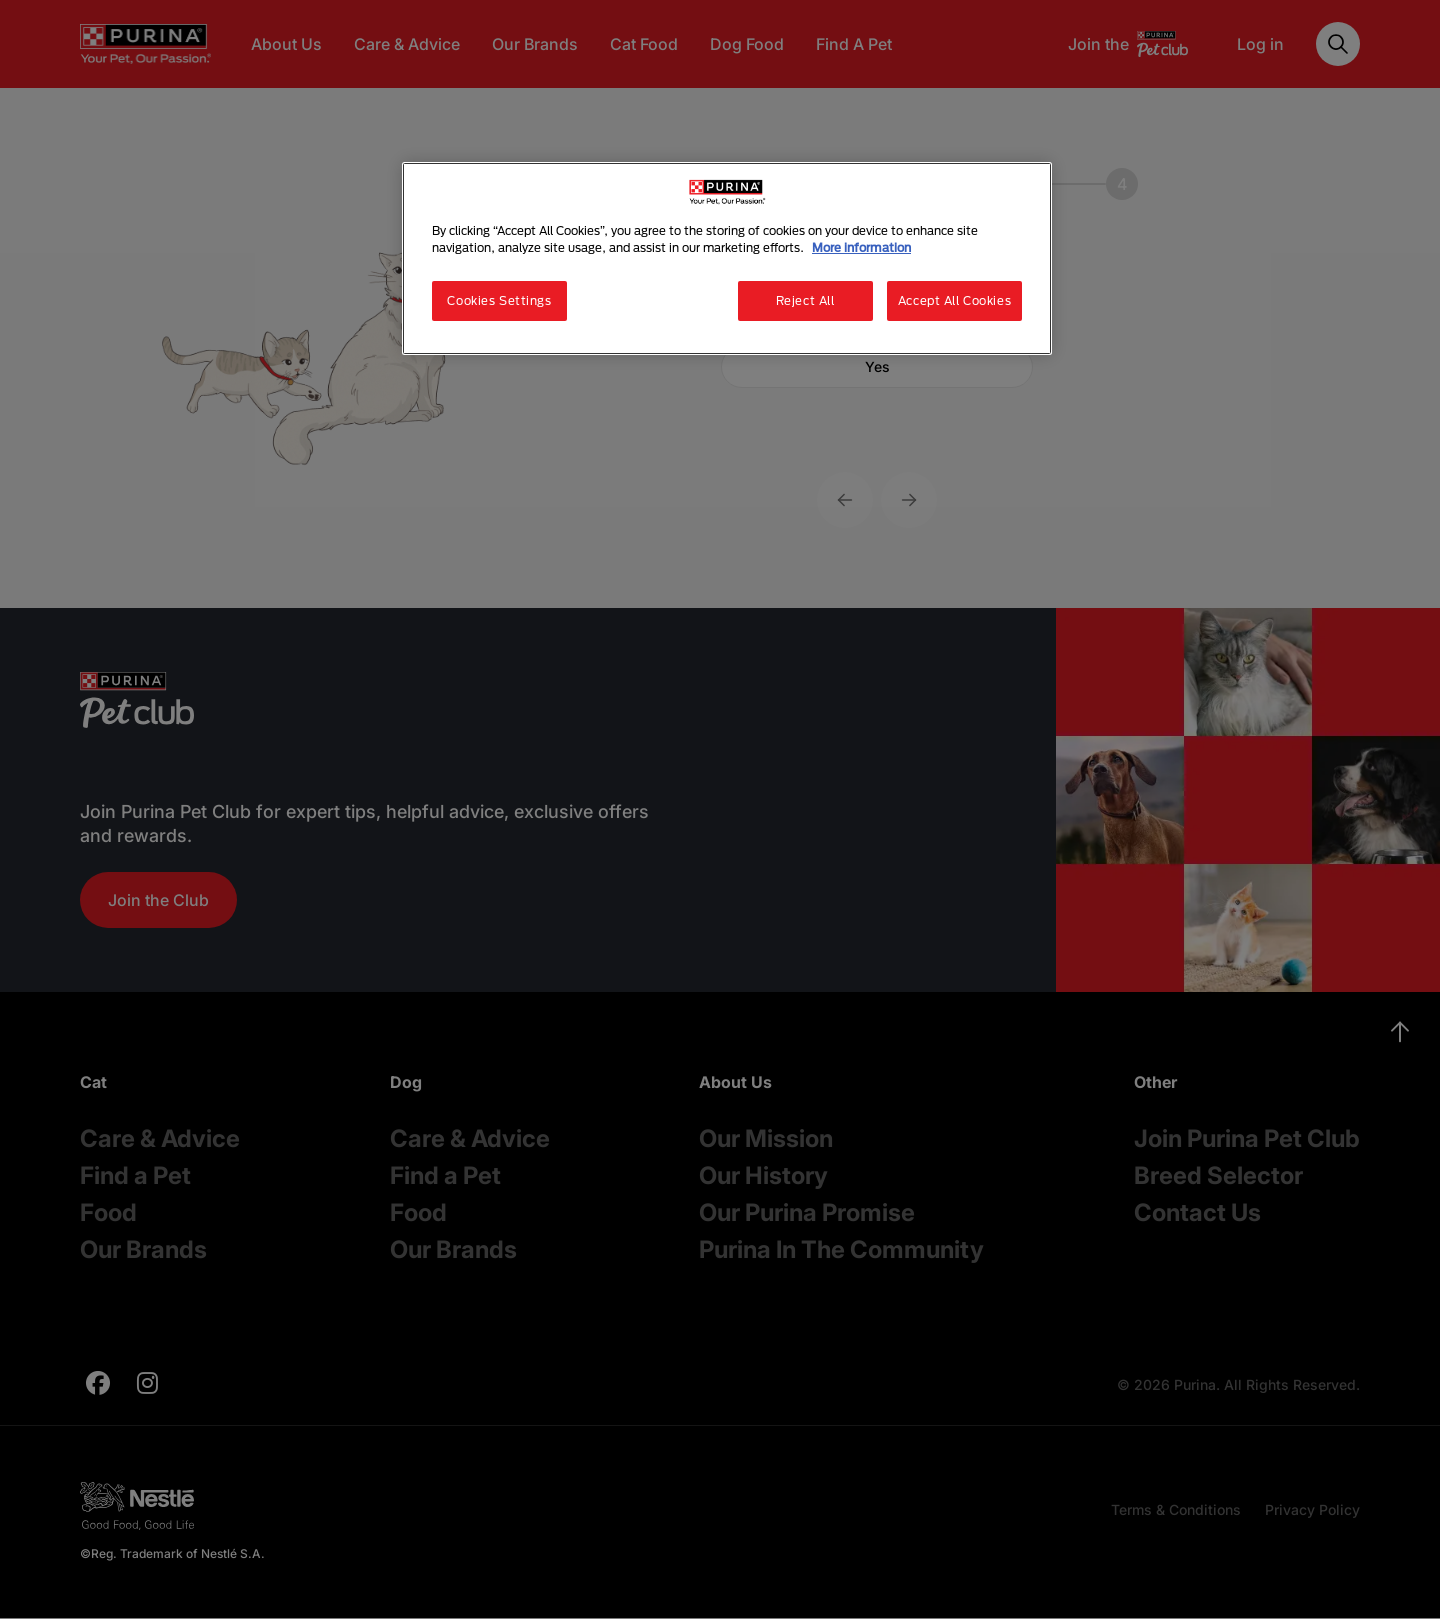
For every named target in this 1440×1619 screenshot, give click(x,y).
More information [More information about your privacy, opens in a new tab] (861, 247)
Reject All (805, 300)
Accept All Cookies (954, 300)
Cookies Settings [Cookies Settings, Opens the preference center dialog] (499, 300)
